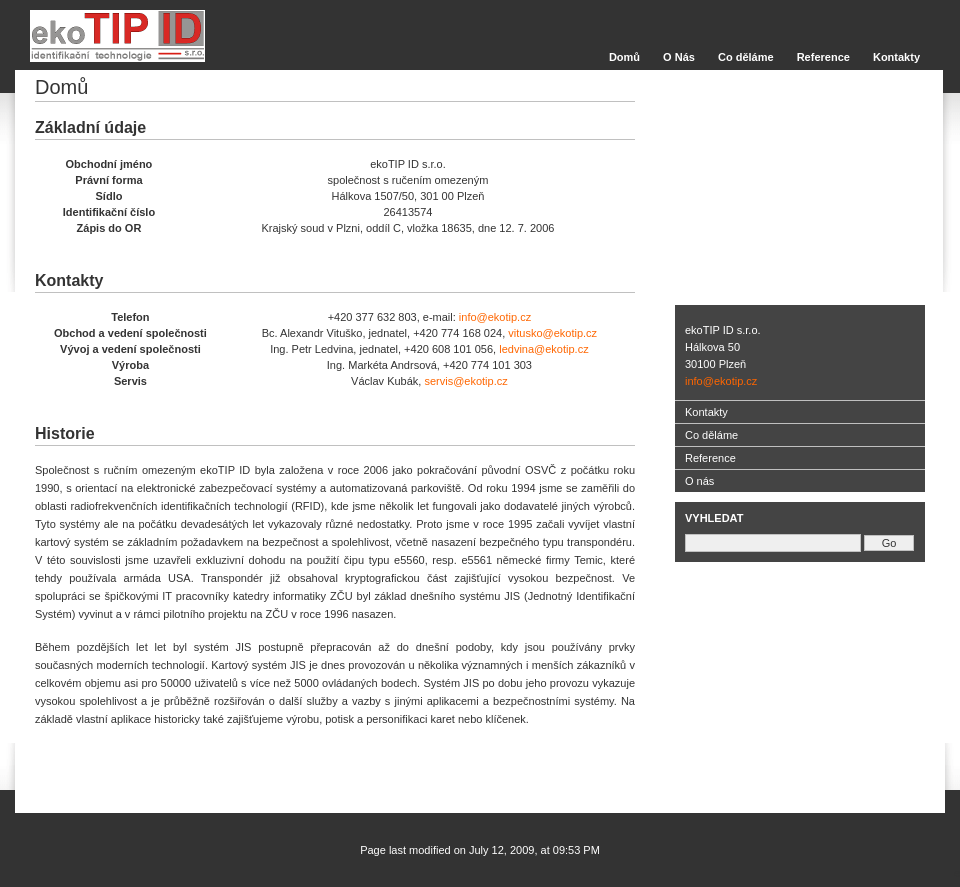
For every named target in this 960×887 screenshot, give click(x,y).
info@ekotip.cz (495, 317)
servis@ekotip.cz (465, 381)
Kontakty (896, 57)
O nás (699, 481)
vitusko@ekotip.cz (552, 333)
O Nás (679, 57)
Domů (624, 57)
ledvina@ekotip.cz (543, 349)
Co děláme (746, 57)
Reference (823, 57)
